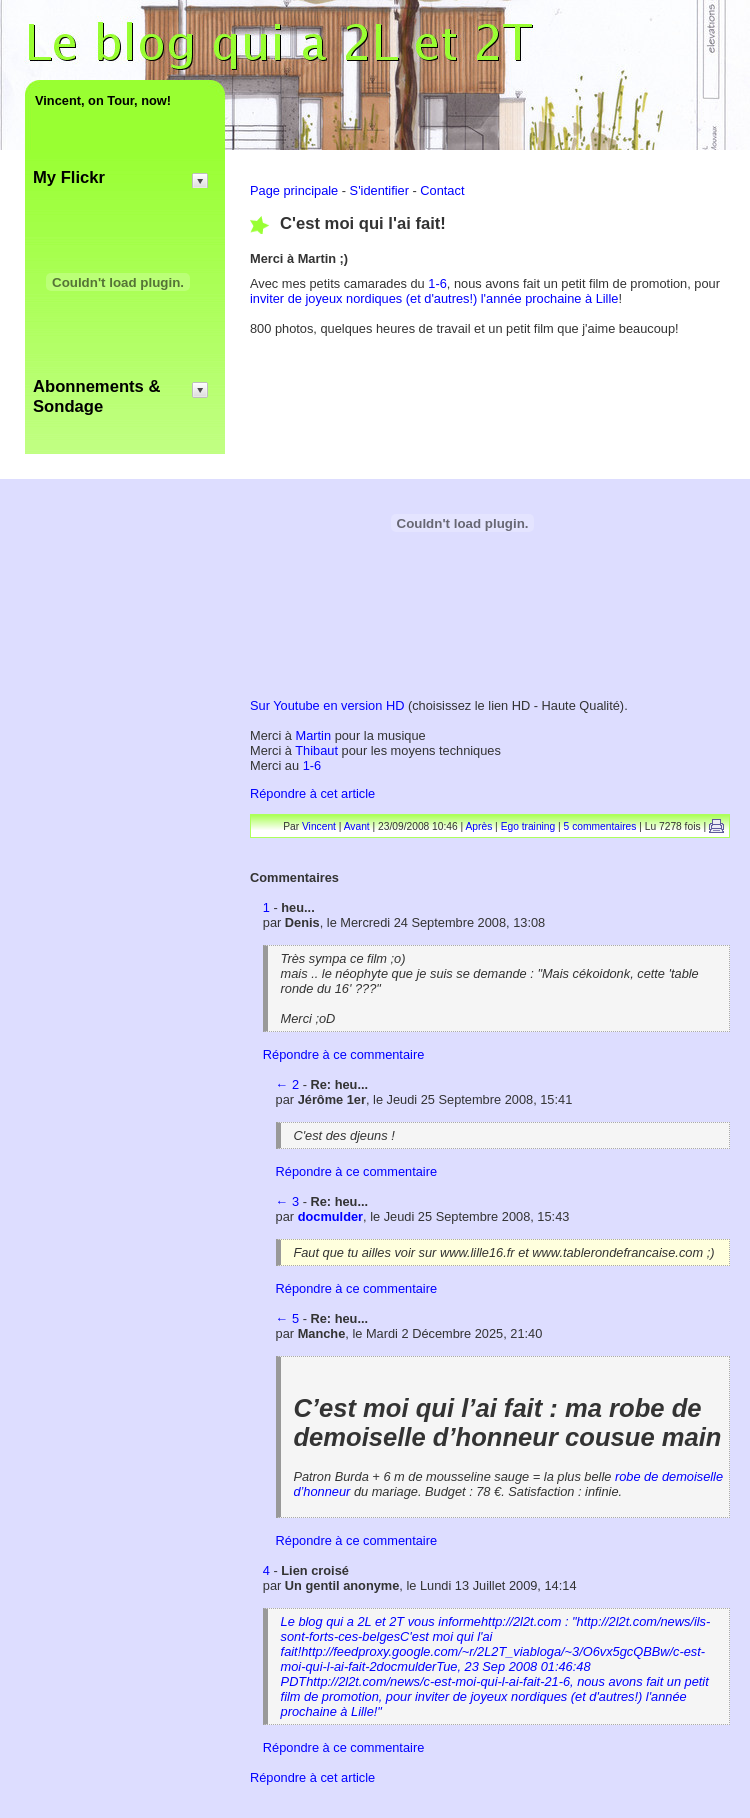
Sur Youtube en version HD (327, 705)
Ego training (528, 826)
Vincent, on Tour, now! (103, 100)
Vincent (319, 826)
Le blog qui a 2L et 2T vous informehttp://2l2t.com (496, 1666)
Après (479, 826)
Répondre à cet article (312, 793)
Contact (442, 190)
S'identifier (379, 190)
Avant (357, 826)
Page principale (294, 190)
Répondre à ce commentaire (343, 1054)
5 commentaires (600, 826)
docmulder (330, 1216)
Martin (315, 735)
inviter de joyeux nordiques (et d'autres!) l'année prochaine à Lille (434, 298)
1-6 (437, 283)
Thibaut (318, 750)
